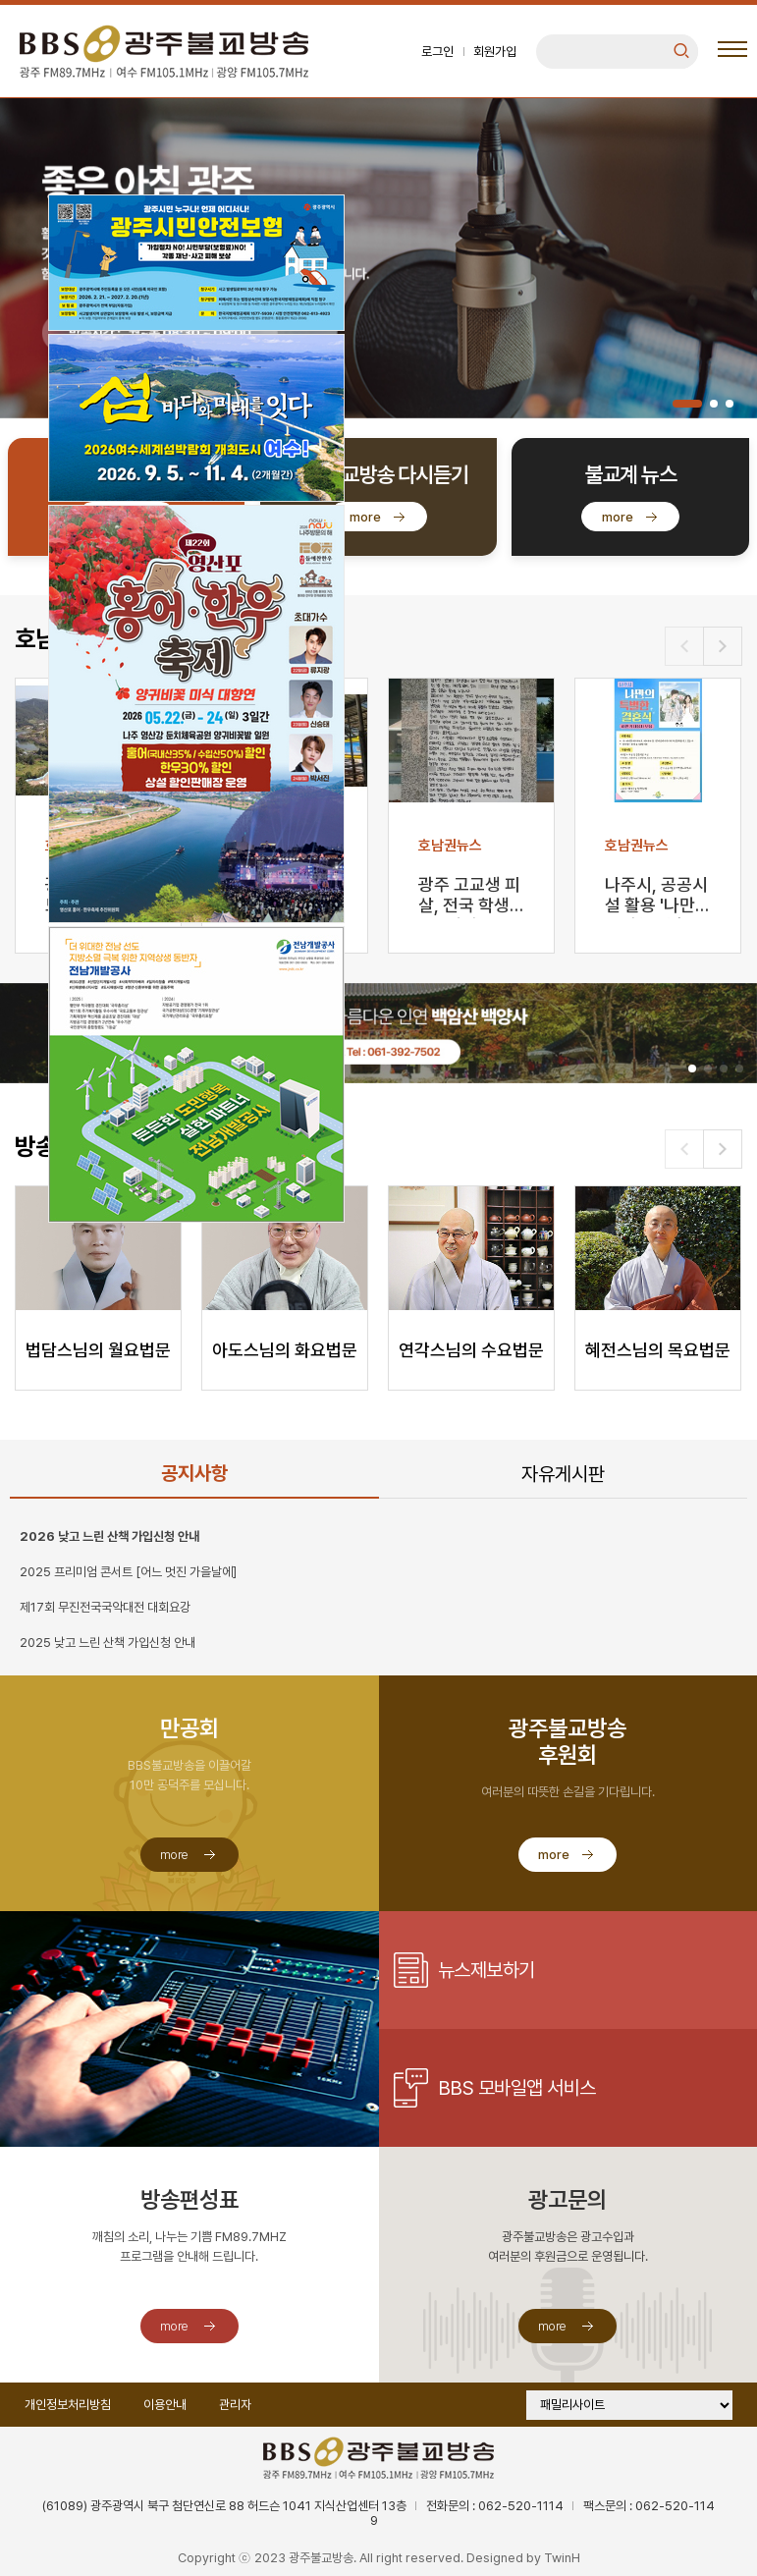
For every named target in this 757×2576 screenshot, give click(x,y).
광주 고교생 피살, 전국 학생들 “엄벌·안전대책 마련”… (469, 896)
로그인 (437, 51)
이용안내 (165, 2404)
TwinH (562, 2557)
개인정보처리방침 (68, 2404)
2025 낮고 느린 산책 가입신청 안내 (107, 1642)
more (365, 517)
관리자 (235, 2404)
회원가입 (494, 51)
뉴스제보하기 (486, 1970)
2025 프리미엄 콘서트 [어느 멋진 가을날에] (128, 1571)
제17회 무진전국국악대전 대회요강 (105, 1607)
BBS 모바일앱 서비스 (517, 2088)
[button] (687, 404)
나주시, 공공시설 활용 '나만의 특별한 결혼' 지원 (658, 896)
